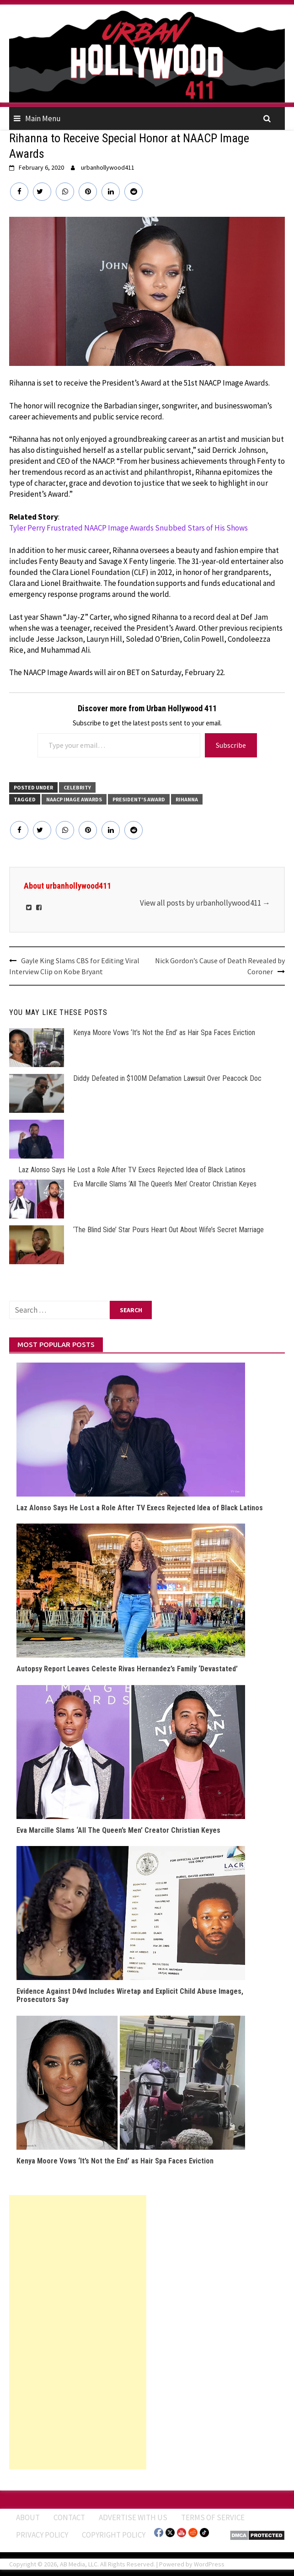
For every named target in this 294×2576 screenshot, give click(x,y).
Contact (69, 2517)
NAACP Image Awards (74, 799)
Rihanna (187, 799)
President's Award (138, 799)
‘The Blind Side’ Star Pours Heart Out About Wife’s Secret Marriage (168, 1229)
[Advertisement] (77, 2332)
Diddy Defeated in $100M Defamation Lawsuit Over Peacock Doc (167, 1078)
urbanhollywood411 (107, 167)
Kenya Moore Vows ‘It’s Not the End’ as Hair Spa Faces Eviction (164, 1032)
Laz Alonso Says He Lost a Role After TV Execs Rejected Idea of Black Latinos (132, 1169)
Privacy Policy (42, 2535)
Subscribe (231, 745)
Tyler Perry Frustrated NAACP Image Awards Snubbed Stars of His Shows (128, 528)
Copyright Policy (113, 2535)
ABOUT (28, 2517)
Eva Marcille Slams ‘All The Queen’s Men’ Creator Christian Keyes (165, 1184)
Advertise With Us (133, 2517)
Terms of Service (213, 2517)
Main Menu (43, 118)
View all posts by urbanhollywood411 (205, 903)
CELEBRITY (77, 787)
